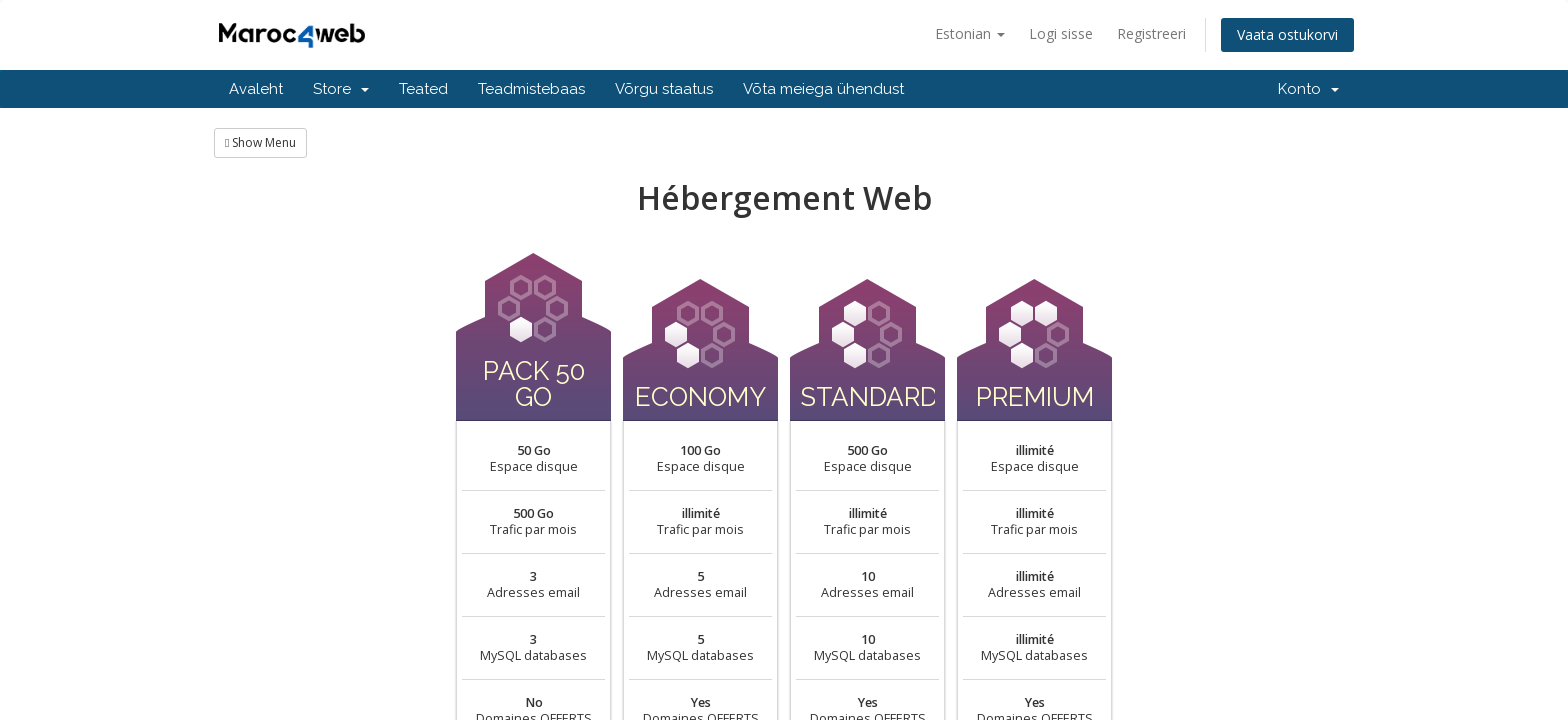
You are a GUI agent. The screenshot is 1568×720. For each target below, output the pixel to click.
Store (341, 89)
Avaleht (256, 89)
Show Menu (260, 142)
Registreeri (1151, 33)
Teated (423, 89)
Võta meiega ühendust (823, 89)
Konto (1308, 89)
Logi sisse (1061, 33)
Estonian (970, 33)
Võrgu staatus (664, 89)
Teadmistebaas (531, 89)
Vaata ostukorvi (1287, 34)
